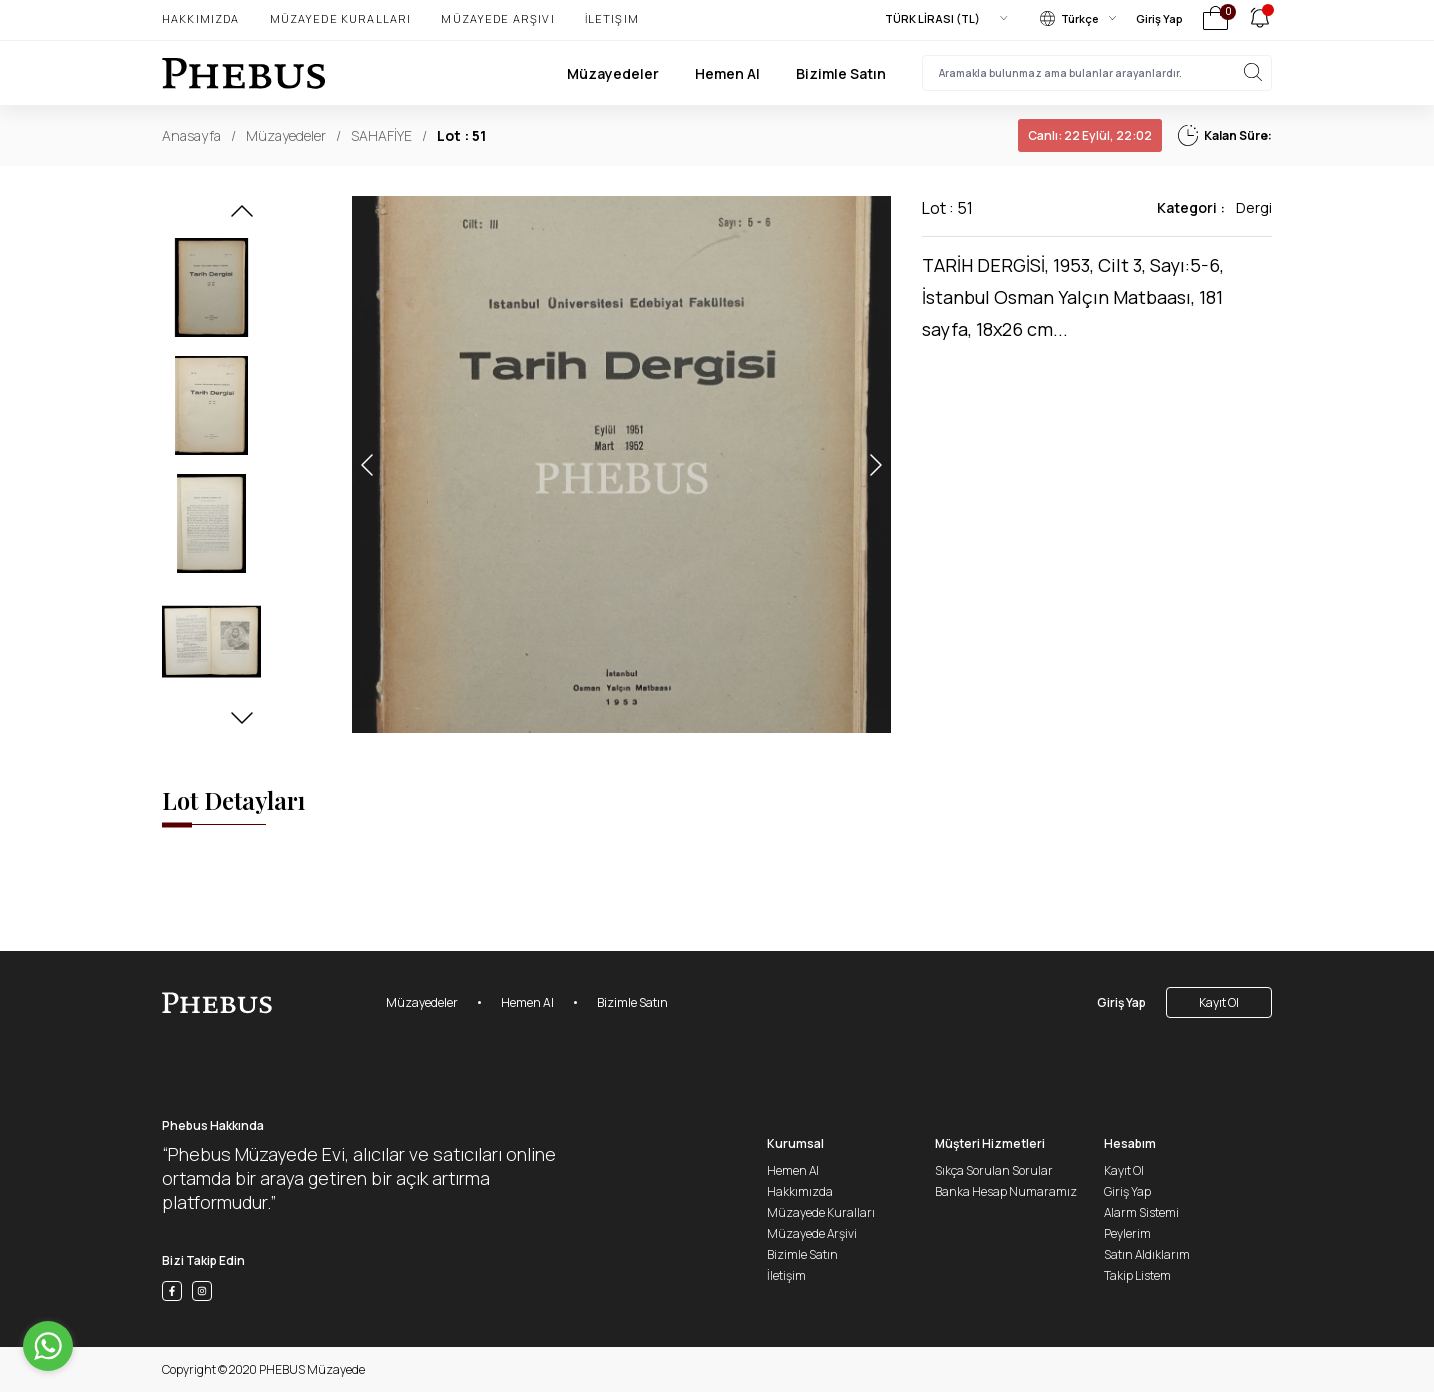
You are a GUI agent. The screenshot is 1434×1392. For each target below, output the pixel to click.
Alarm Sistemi (1141, 1212)
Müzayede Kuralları (341, 18)
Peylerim (1127, 1233)
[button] (242, 217)
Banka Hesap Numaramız (1006, 1191)
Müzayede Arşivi (497, 18)
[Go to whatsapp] (48, 1346)
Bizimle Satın (841, 73)
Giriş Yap (1159, 18)
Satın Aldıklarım (1147, 1254)
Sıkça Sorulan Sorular (994, 1170)
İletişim (612, 18)
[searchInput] (1097, 73)
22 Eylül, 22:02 (1090, 135)
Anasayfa (191, 135)
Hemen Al (727, 73)
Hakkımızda (201, 18)
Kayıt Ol (1219, 1002)
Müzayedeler (613, 73)
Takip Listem (1137, 1275)
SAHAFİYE (381, 135)
